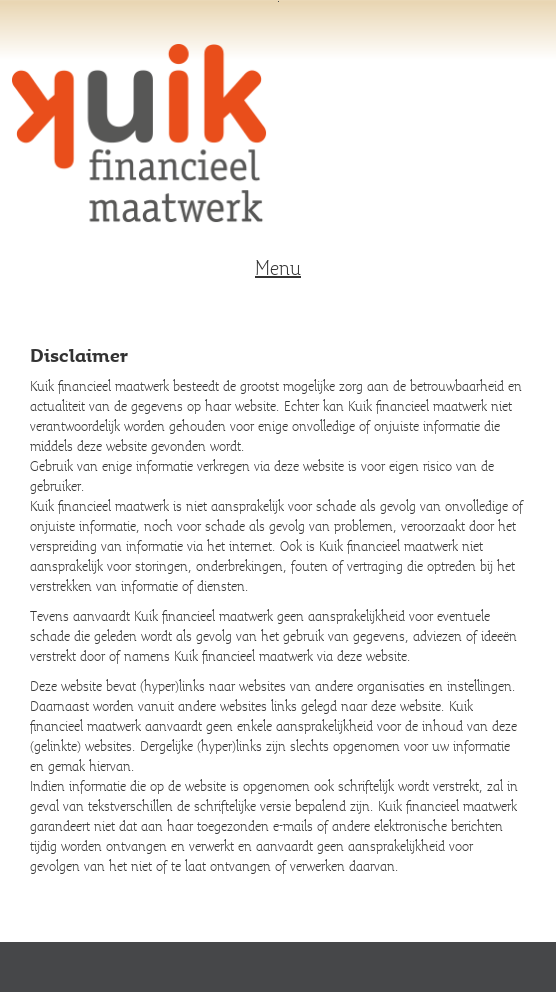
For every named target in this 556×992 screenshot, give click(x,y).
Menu (278, 268)
